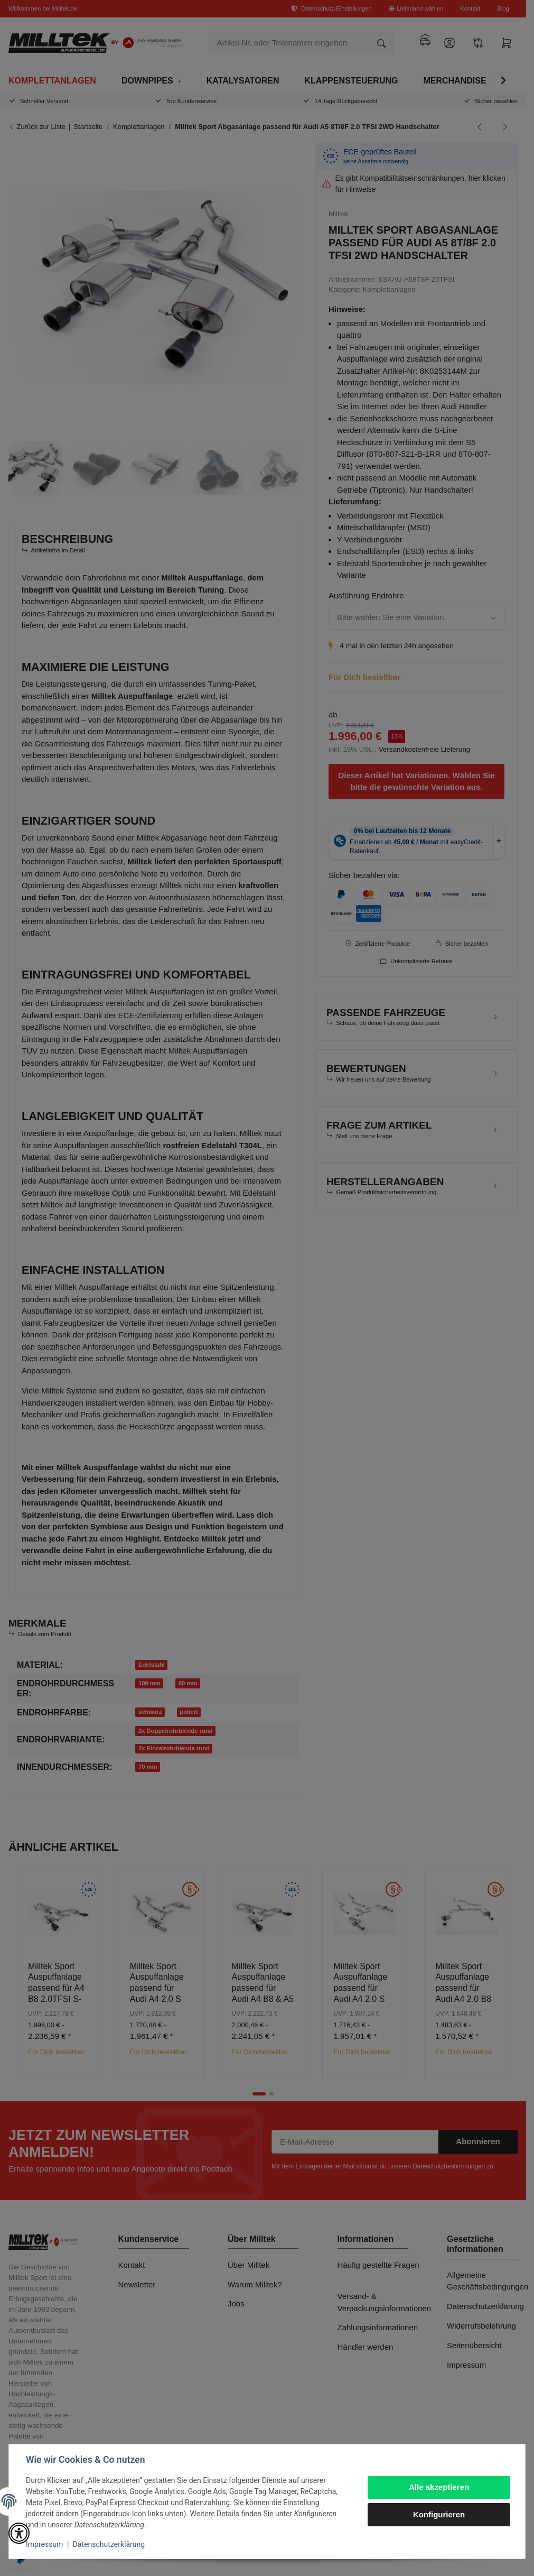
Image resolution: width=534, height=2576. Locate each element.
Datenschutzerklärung (109, 2544)
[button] (19, 2533)
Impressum (44, 2544)
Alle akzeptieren (439, 2486)
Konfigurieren (439, 2514)
